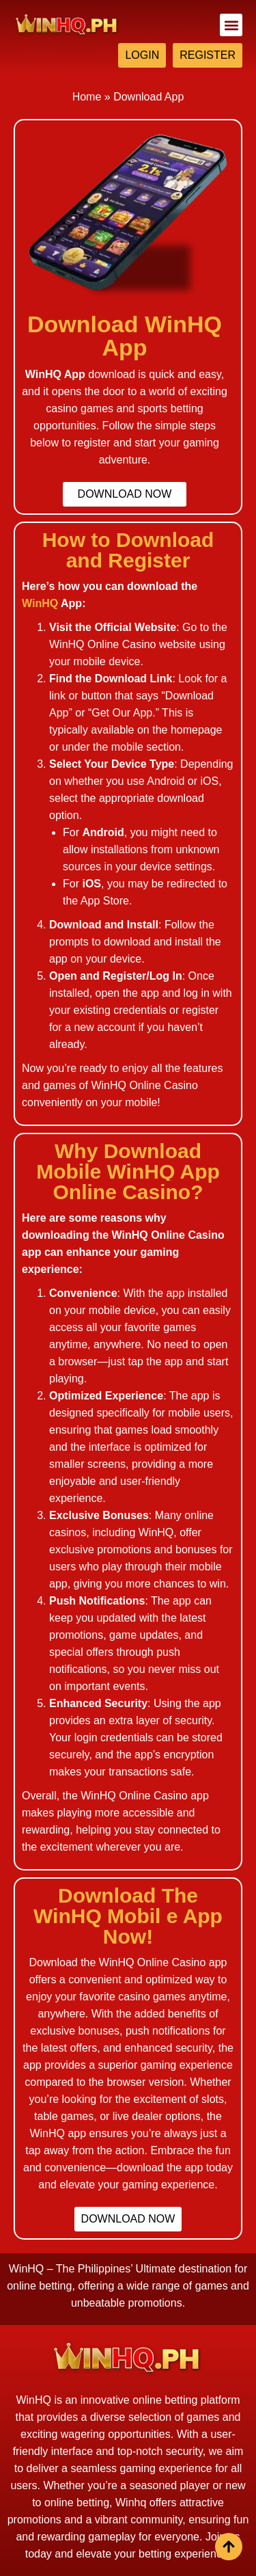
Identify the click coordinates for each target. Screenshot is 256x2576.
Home (87, 97)
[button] (231, 25)
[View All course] (228, 2546)
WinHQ (40, 603)
